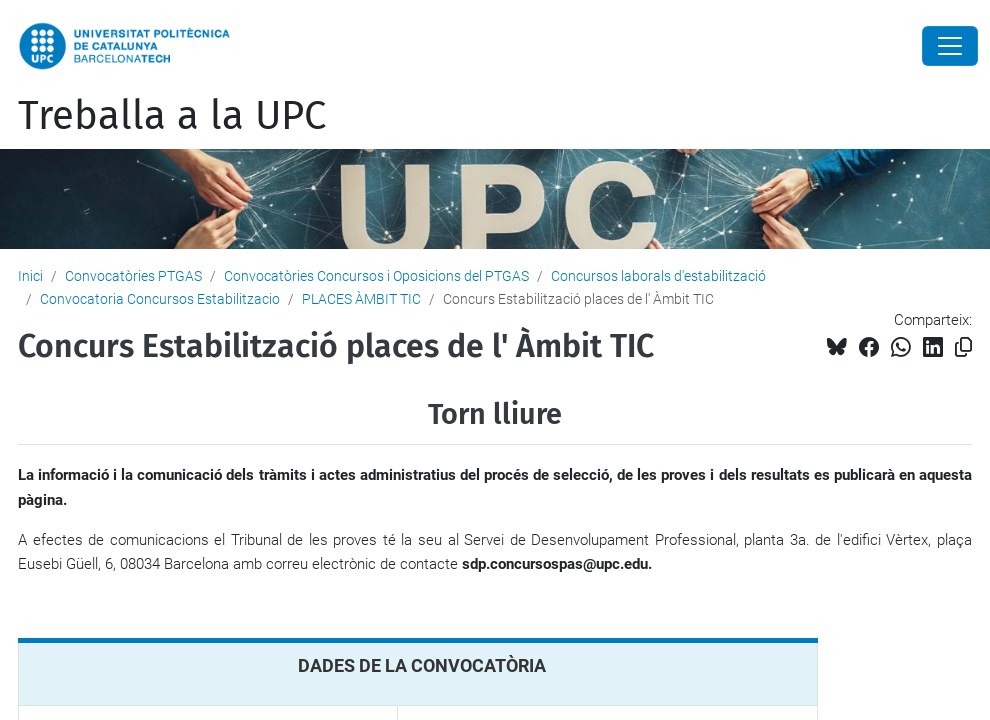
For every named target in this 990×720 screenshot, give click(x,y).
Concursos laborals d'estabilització (658, 276)
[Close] (950, 46)
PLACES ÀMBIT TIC (361, 299)
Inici (30, 276)
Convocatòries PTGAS (133, 276)
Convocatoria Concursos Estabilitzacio (160, 299)
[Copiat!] (963, 347)
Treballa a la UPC (172, 116)
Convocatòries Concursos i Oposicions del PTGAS (376, 276)
